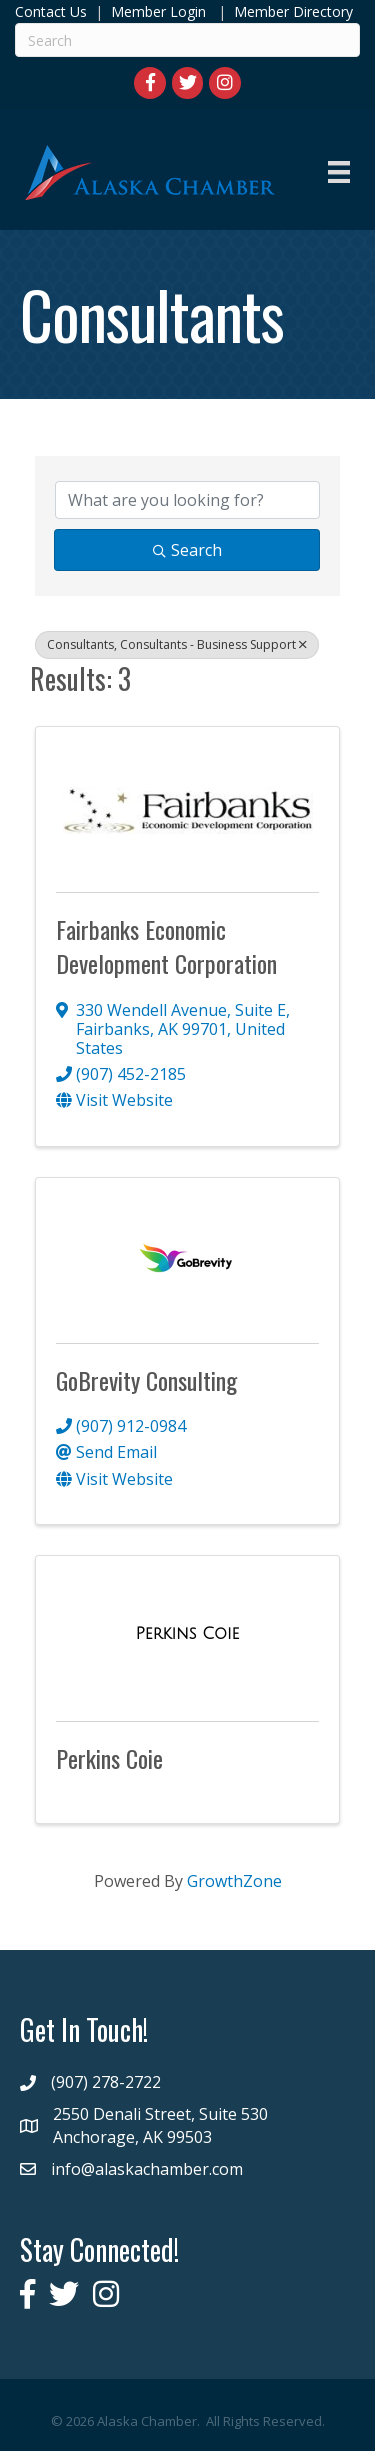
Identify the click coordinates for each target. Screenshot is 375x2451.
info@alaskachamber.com (147, 2169)
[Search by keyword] (187, 500)
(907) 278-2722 (106, 2082)
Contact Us (51, 11)
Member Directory (291, 11)
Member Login (158, 11)
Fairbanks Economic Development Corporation (166, 946)
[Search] (187, 40)
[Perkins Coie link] (187, 1634)
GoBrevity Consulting (146, 1380)
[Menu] (339, 172)
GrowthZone (234, 1881)
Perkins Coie (109, 1758)
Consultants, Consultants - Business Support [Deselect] (177, 644)
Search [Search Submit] (187, 550)
